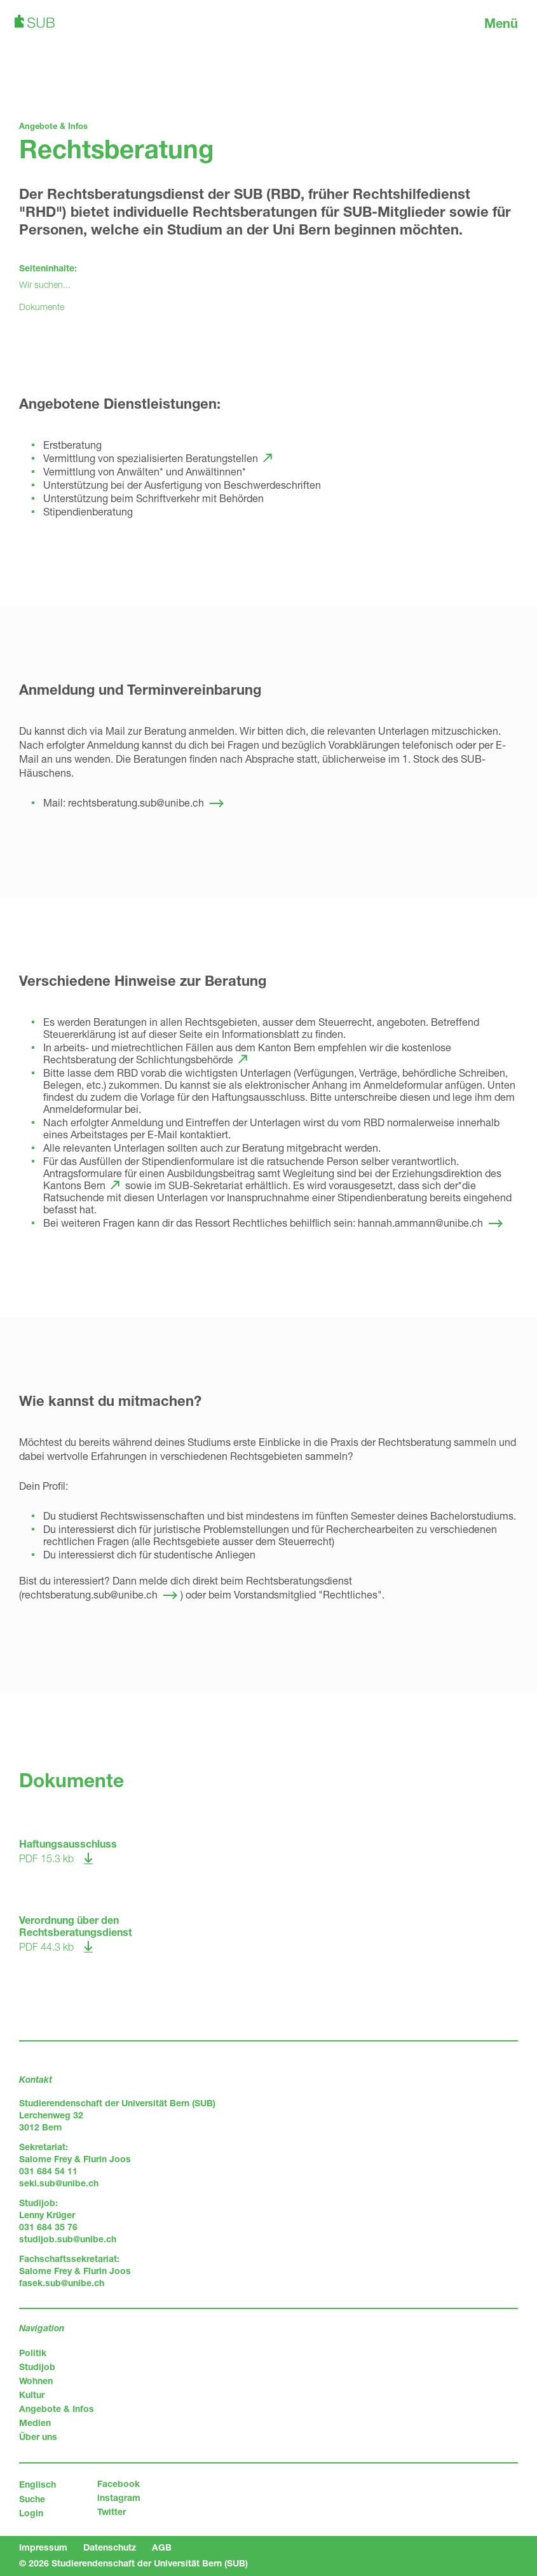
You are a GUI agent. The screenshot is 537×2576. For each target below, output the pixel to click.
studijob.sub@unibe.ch (67, 2238)
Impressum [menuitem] (43, 2547)
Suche (32, 2498)
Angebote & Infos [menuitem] (56, 2408)
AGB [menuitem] (162, 2547)
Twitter (111, 2511)
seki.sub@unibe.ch (59, 2182)
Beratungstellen (222, 458)
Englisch (37, 2484)
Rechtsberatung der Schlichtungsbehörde (138, 1059)
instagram (118, 2497)
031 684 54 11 (48, 2170)
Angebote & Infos (53, 126)
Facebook (118, 2483)
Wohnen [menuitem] (36, 2380)
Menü (501, 23)
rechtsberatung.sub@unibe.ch (136, 802)
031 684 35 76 (48, 2226)
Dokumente (41, 306)
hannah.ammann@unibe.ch (420, 1222)
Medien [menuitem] (35, 2422)
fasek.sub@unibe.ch (61, 2282)
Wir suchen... (45, 284)
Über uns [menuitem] (38, 2436)
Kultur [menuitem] (31, 2394)
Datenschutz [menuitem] (109, 2547)
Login (31, 2512)
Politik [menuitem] (32, 2352)
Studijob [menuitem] (37, 2366)
